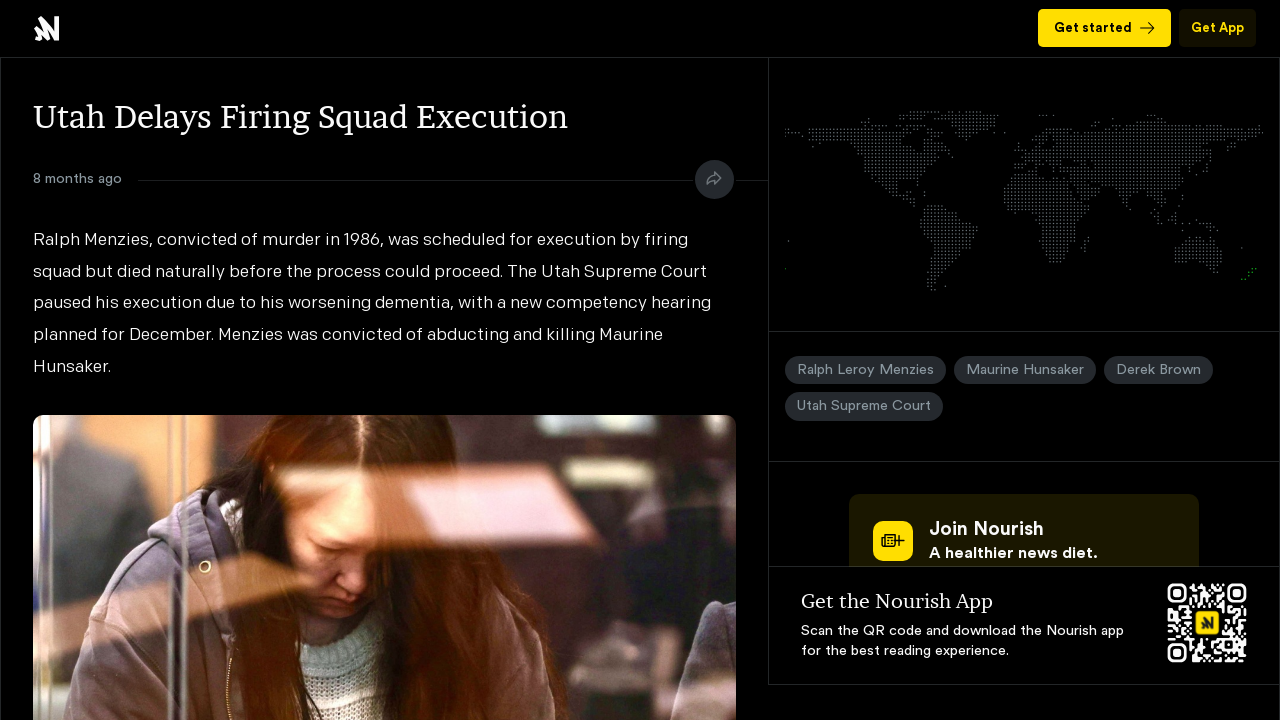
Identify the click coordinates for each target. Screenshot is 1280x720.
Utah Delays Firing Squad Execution (46, 28)
